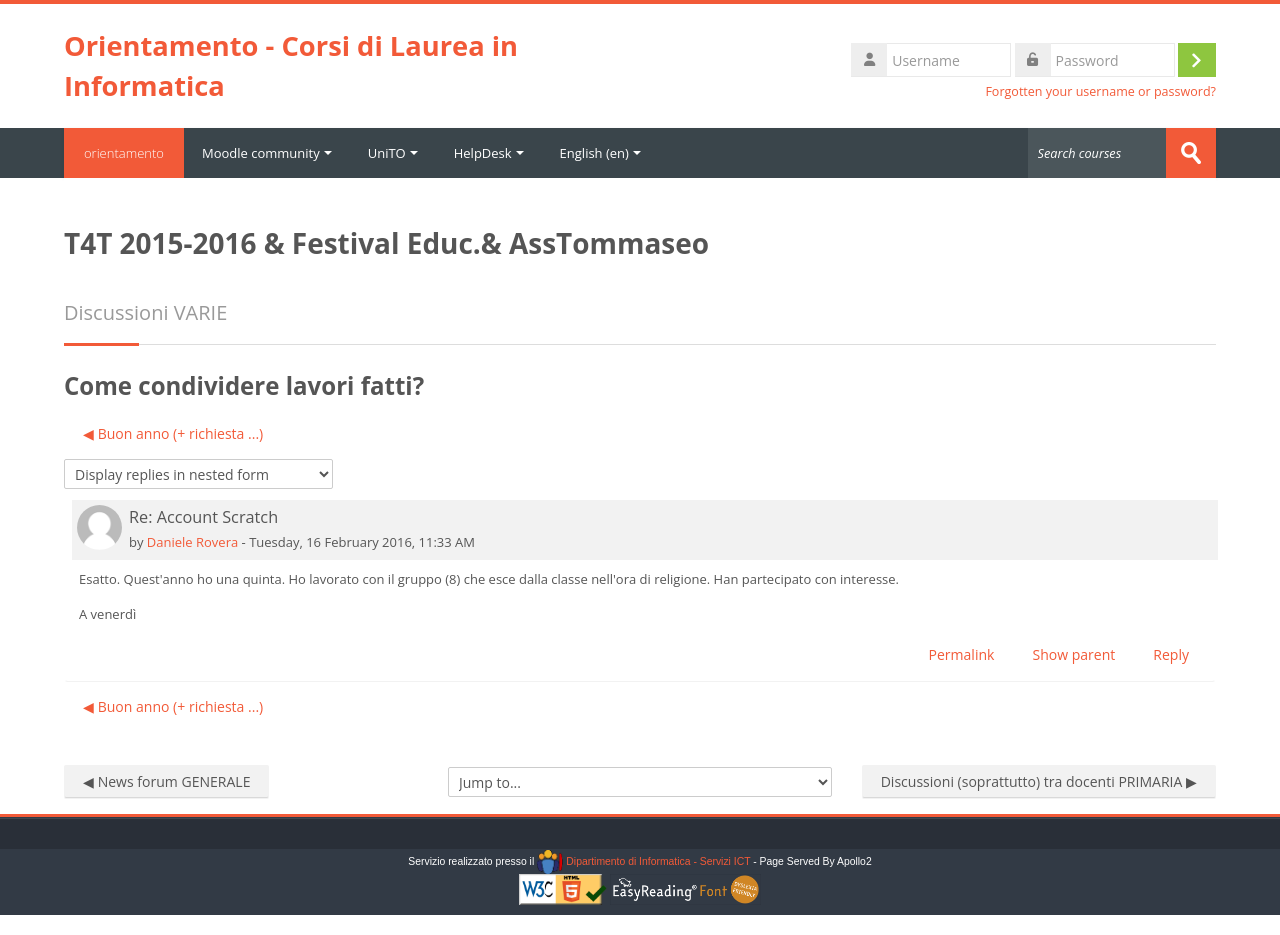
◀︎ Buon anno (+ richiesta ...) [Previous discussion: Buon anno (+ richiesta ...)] (173, 433)
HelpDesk (489, 153)
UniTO (393, 153)
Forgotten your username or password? (1100, 91)
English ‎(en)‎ (600, 153)
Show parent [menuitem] (1073, 654)
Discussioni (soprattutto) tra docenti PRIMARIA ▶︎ (1039, 781)
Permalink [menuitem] (962, 654)
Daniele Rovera (192, 542)
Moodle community (267, 153)
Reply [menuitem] (1171, 654)
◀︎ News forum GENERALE (166, 781)
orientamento (124, 153)
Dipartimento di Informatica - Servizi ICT (643, 861)
